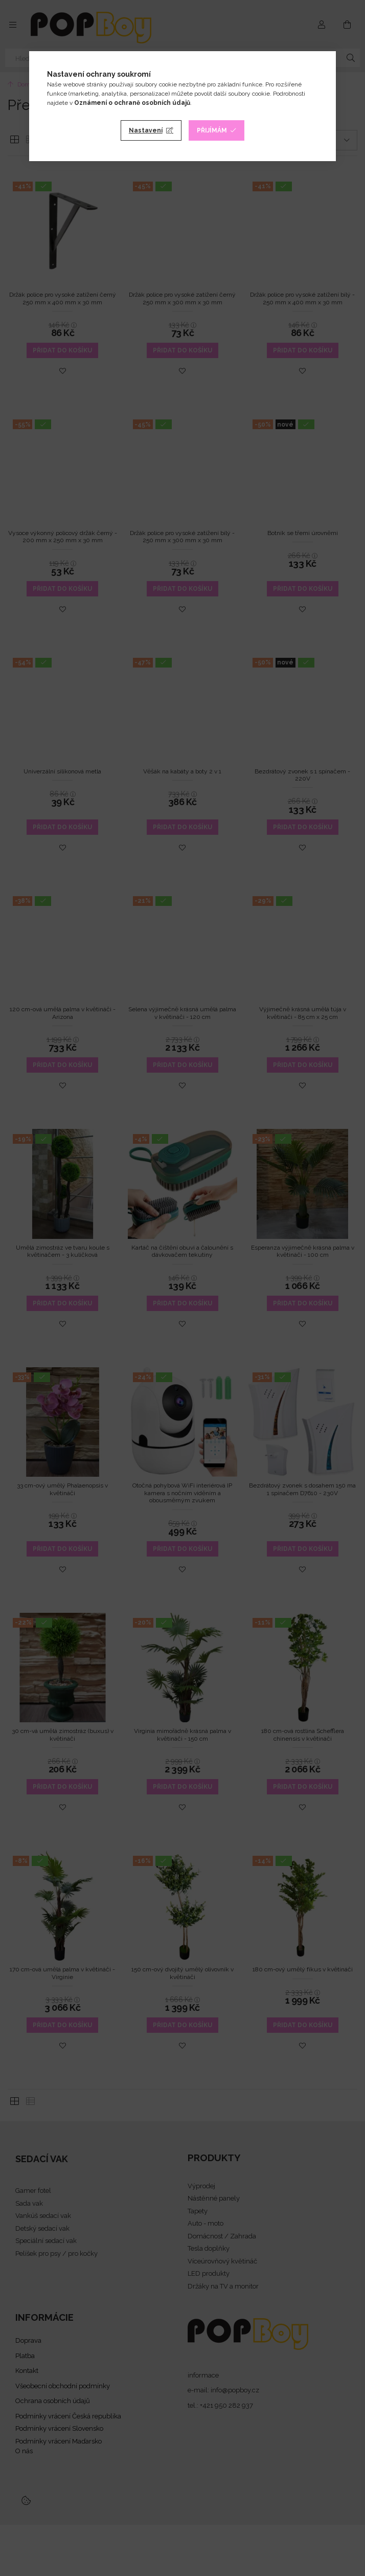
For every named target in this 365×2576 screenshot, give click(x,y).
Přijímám (212, 130)
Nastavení (146, 130)
